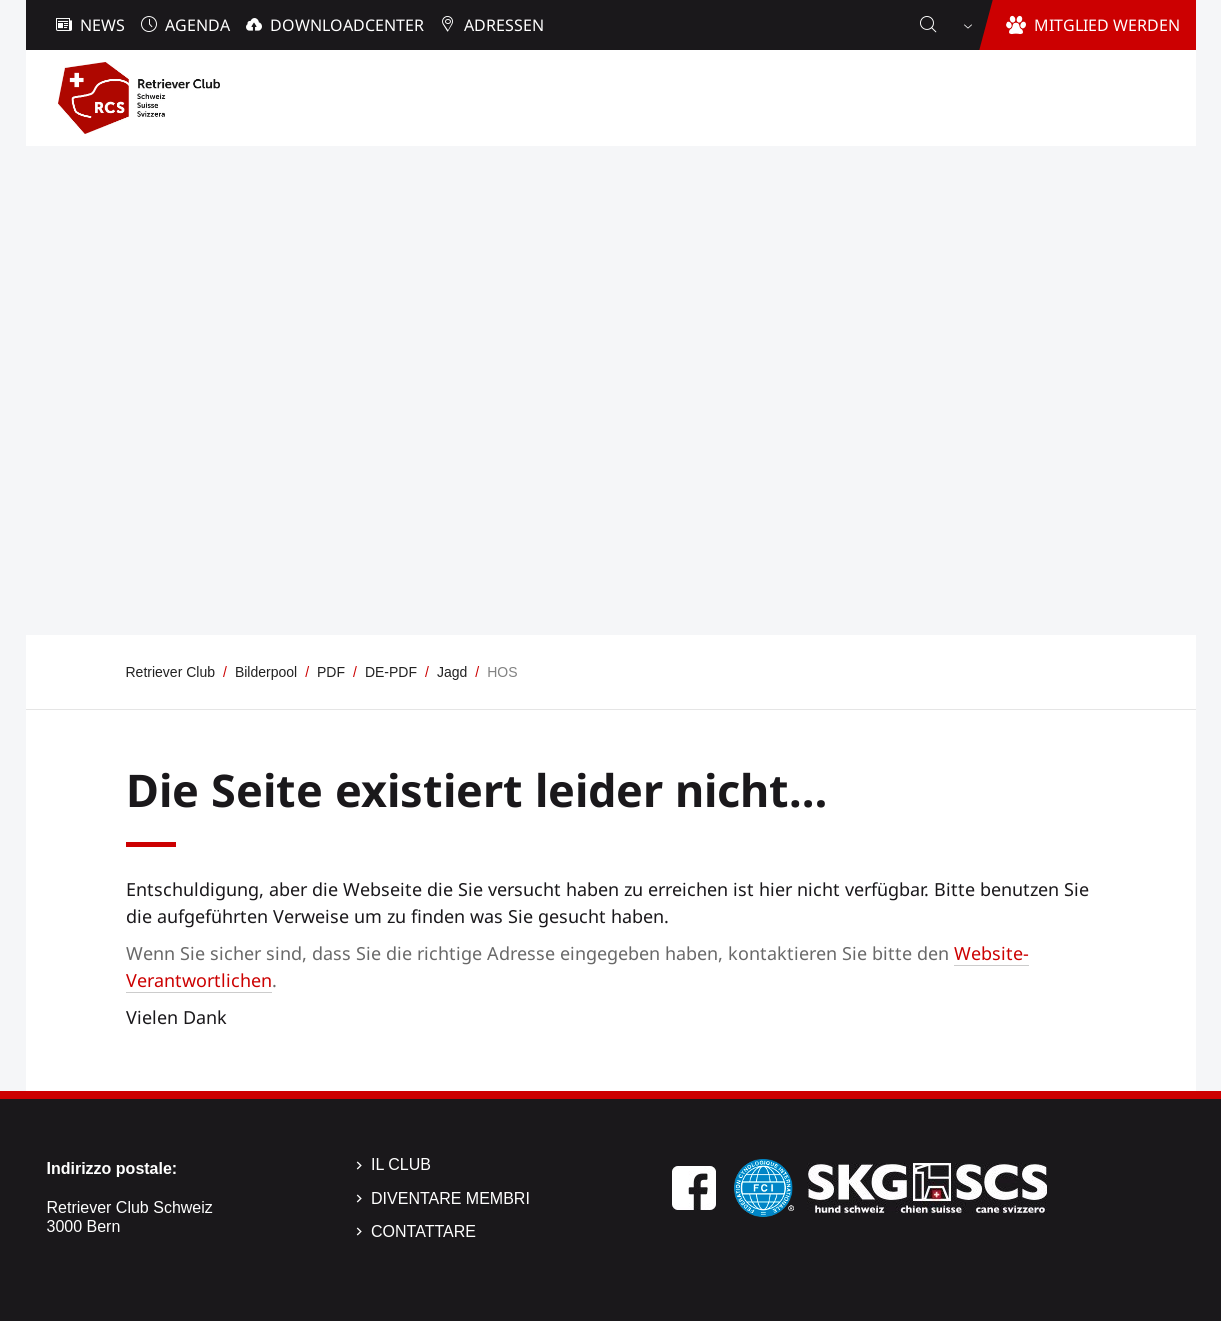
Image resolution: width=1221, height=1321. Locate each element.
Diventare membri (450, 1198)
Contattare (423, 1231)
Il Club (401, 1164)
